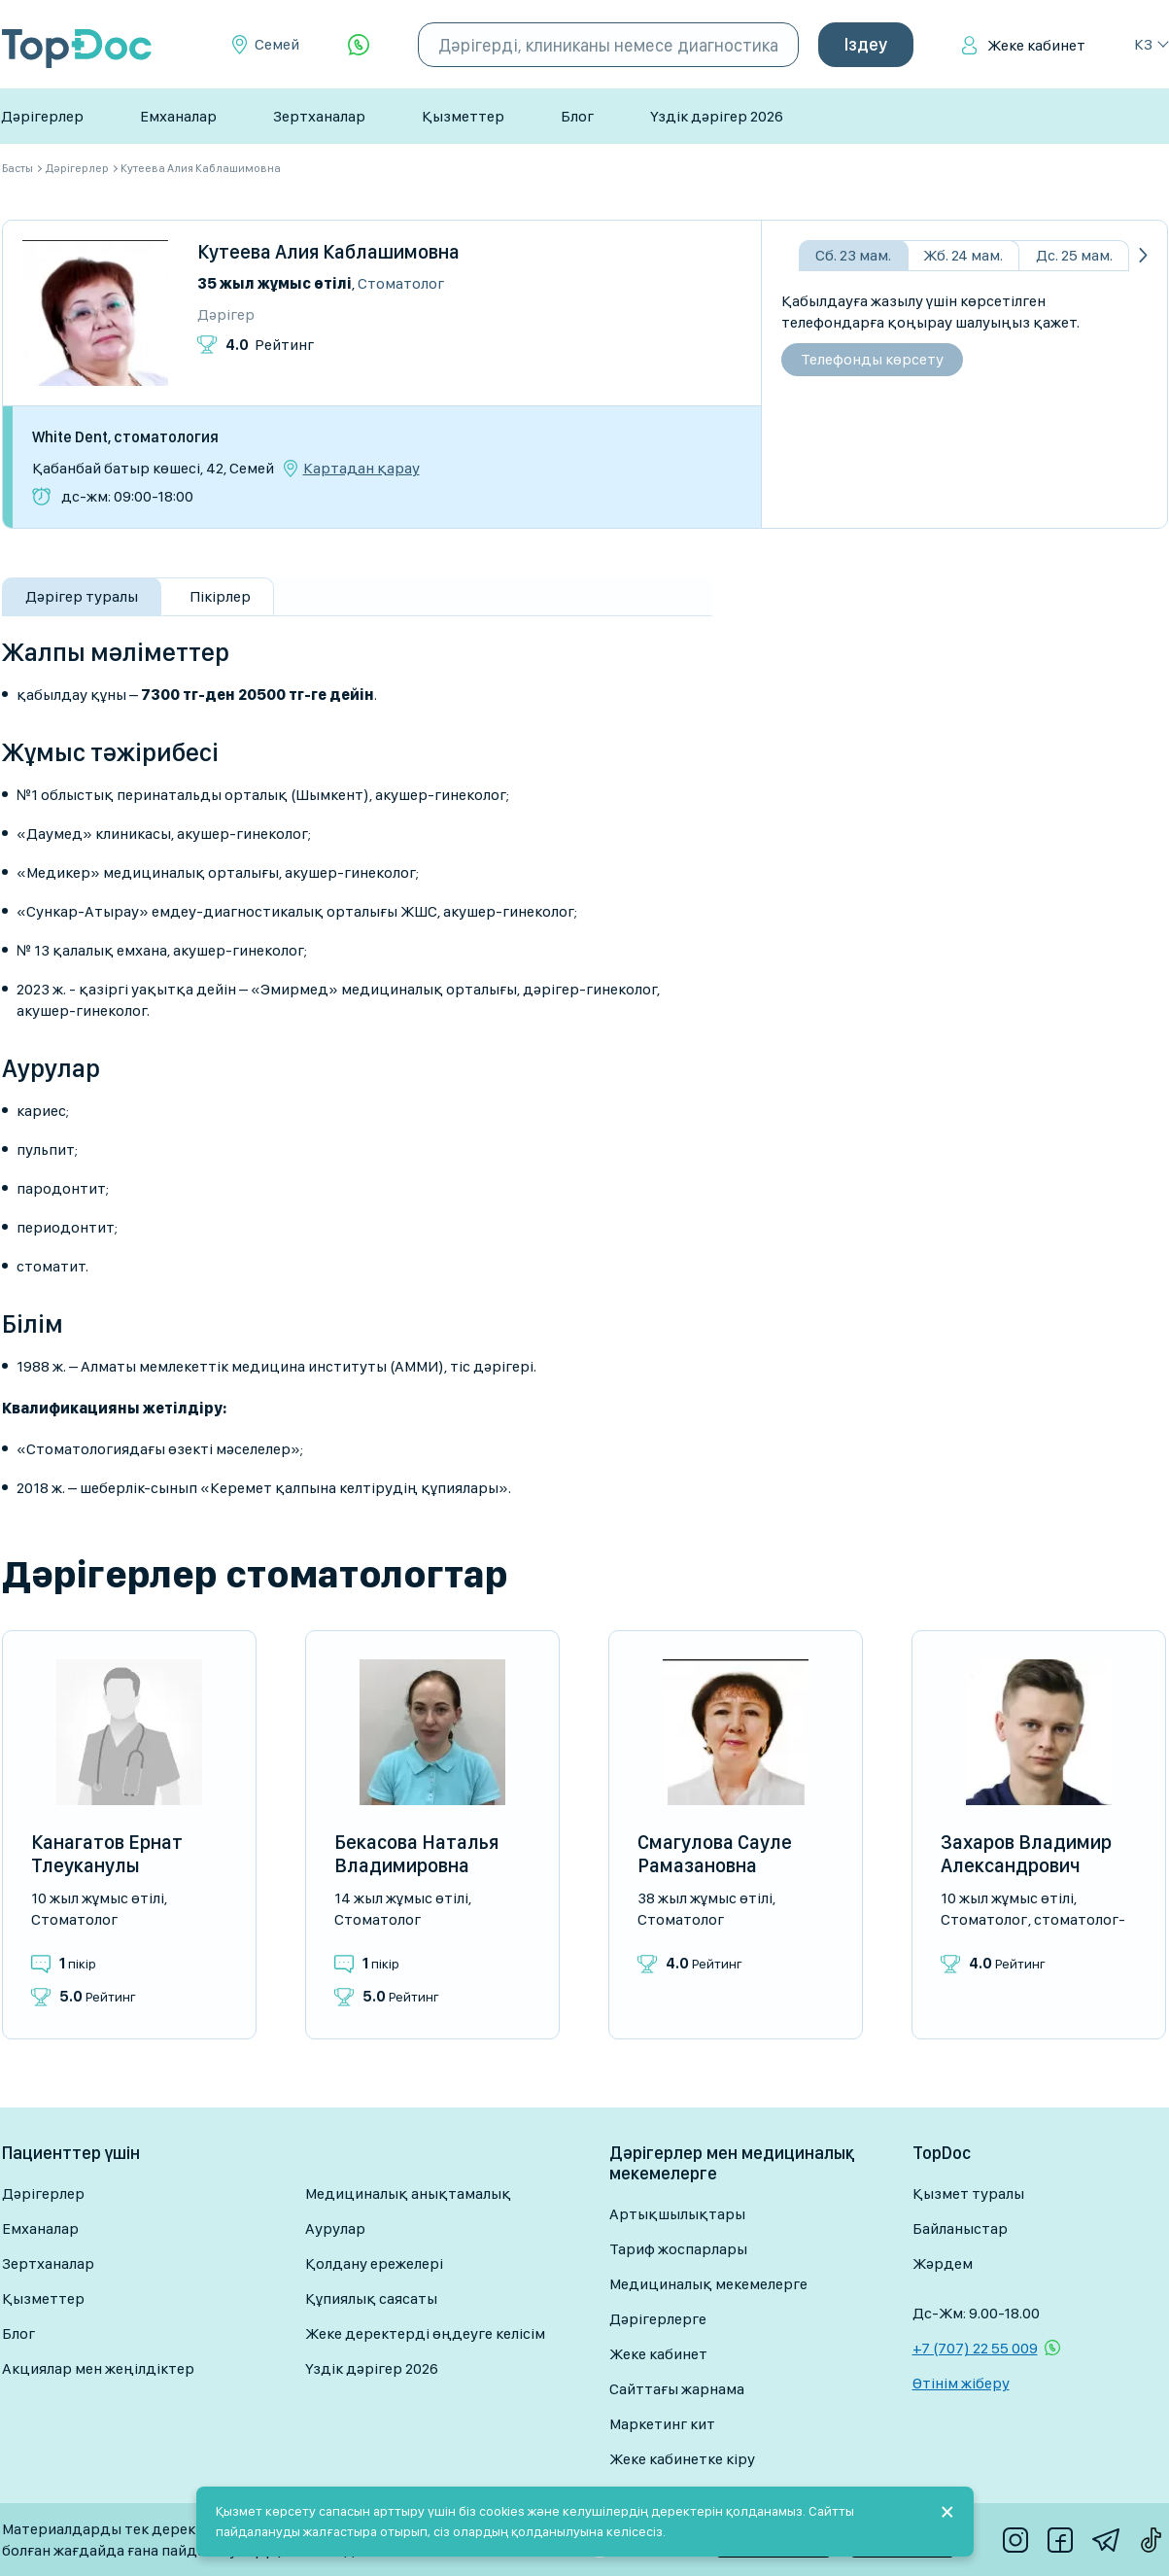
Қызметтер (463, 116)
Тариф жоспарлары (678, 2249)
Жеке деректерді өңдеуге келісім (425, 2333)
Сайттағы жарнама (676, 2389)
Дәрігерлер (42, 116)
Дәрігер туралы (81, 596)
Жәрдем (942, 2263)
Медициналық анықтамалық (408, 2193)
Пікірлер (220, 596)
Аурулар (335, 2228)
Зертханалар (319, 116)
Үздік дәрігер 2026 (716, 116)
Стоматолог (401, 283)
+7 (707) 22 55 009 (975, 2348)
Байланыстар (960, 2228)
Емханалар (178, 116)
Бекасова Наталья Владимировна (416, 1853)
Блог (577, 116)
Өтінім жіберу (961, 2383)
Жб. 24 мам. (963, 255)
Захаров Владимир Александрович (1026, 1853)
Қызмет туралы (968, 2193)
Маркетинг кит (662, 2424)
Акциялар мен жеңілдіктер (98, 2368)
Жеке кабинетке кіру (682, 2459)
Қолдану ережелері (374, 2263)
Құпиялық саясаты (371, 2298)
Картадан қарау (361, 468)
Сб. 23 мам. (853, 255)
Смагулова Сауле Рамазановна (714, 1853)
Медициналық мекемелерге (708, 2284)
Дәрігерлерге (657, 2319)
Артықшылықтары (677, 2214)
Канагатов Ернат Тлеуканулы (107, 1853)
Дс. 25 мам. (1074, 255)
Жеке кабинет (1036, 45)
